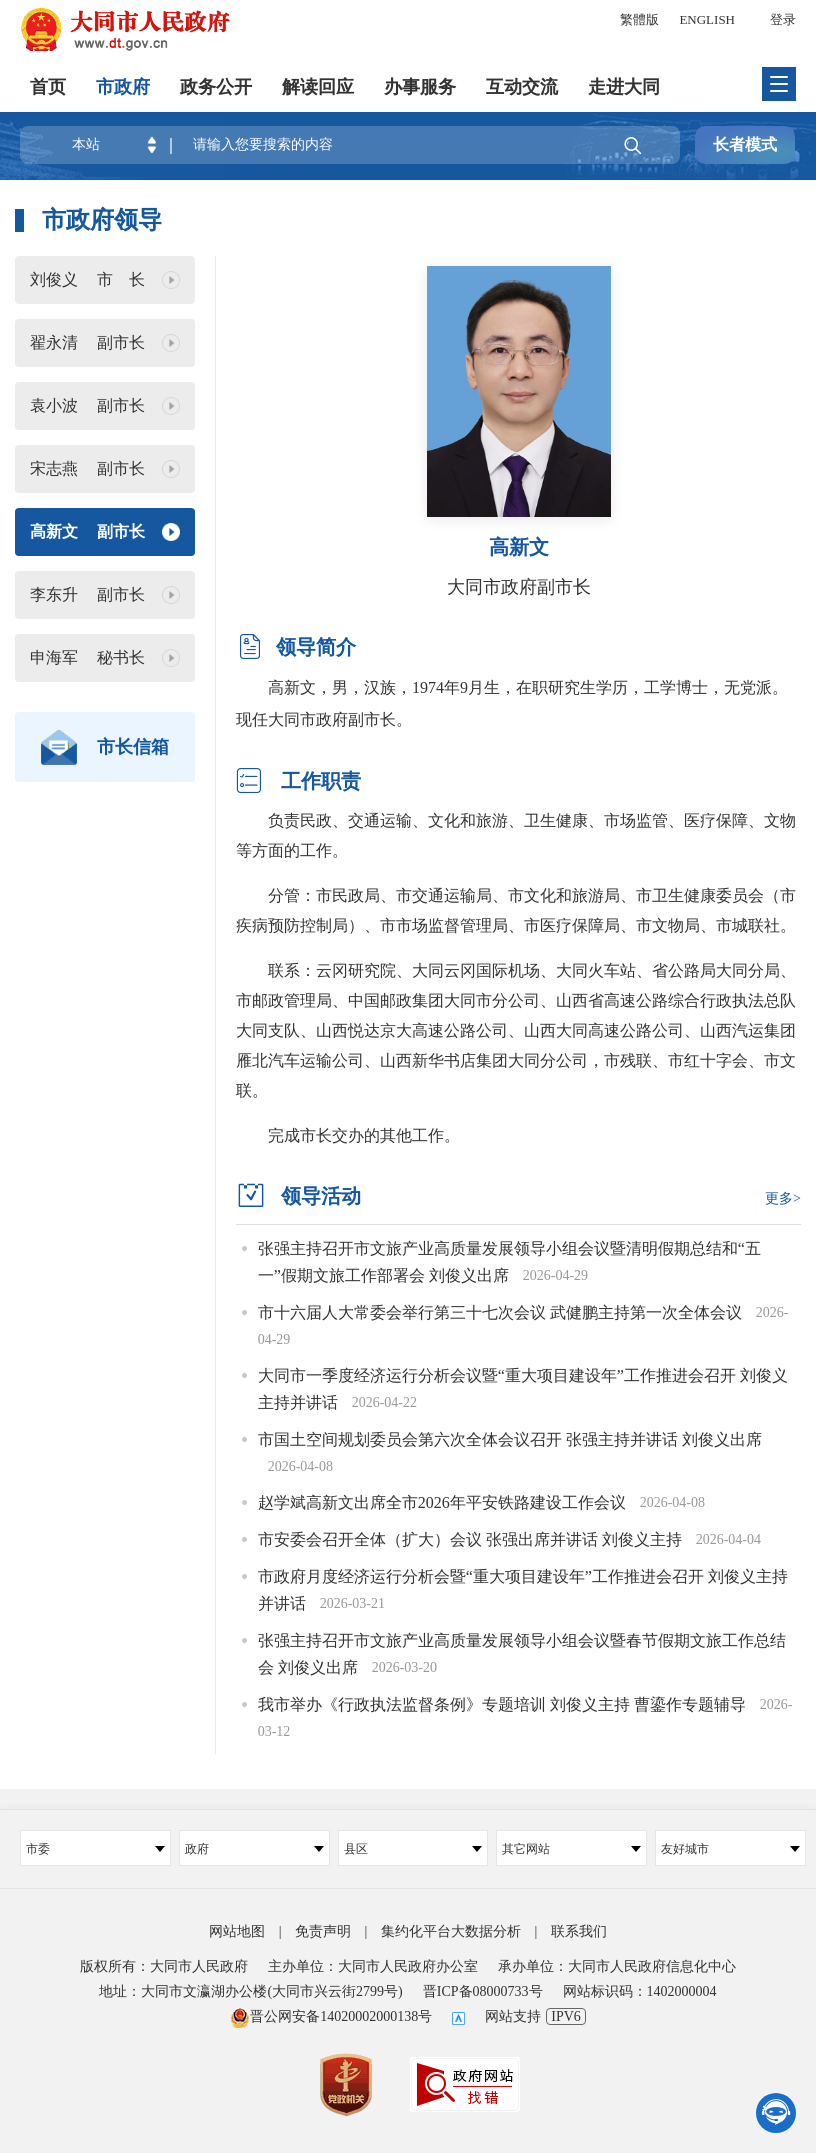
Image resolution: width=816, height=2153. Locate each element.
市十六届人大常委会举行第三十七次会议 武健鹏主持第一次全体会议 (502, 1312)
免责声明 (323, 1929)
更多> (783, 1198)
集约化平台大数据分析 (451, 1929)
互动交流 (522, 85)
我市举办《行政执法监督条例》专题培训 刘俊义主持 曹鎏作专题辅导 (504, 1702)
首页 (48, 85)
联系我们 (579, 1929)
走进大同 (624, 85)
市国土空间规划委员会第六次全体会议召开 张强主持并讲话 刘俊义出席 (510, 1438)
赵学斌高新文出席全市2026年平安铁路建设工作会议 (444, 1501)
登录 (783, 19)
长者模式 (745, 144)
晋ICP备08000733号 (483, 1990)
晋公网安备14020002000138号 (331, 2015)
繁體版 (639, 19)
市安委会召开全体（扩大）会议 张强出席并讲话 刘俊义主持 (472, 1538)
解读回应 (318, 85)
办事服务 (420, 85)
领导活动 (321, 1196)
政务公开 (216, 85)
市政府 (123, 85)
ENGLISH (707, 19)
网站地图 (237, 1929)
